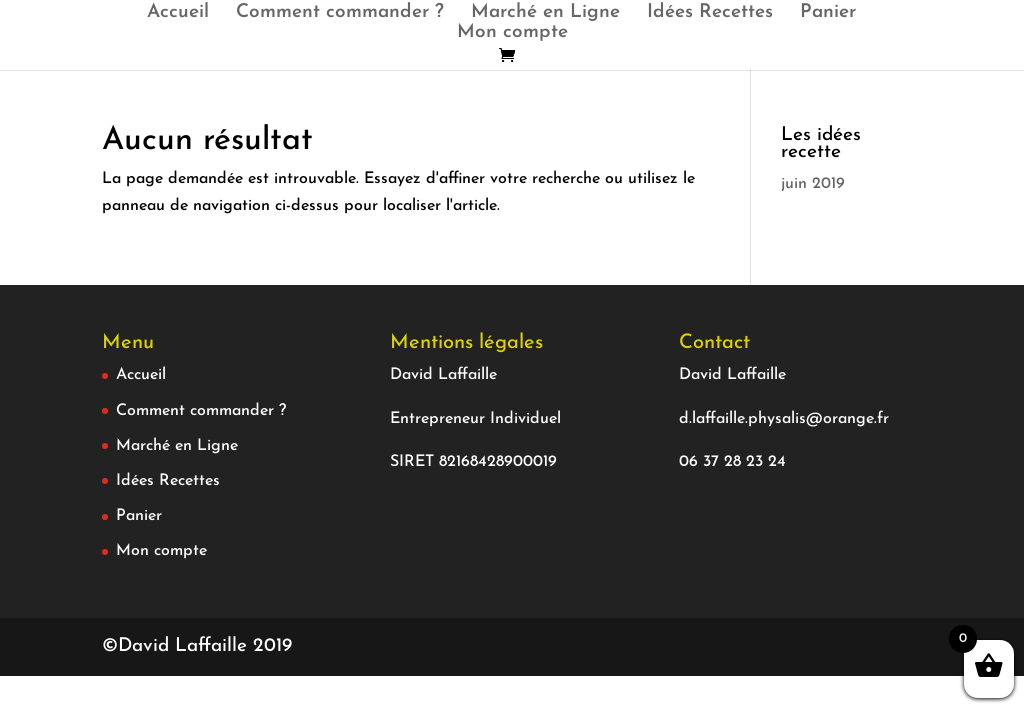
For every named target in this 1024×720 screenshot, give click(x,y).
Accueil (178, 14)
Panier (828, 14)
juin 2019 (813, 184)
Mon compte (512, 34)
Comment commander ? (340, 14)
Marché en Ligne (545, 14)
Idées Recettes (710, 14)
